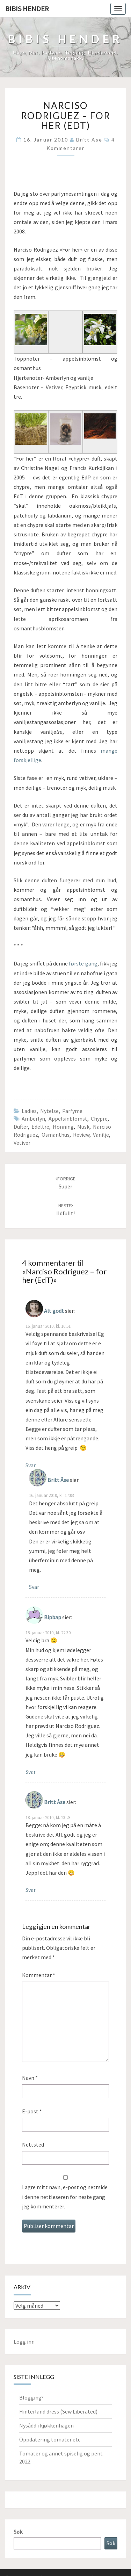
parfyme (72, 1110)
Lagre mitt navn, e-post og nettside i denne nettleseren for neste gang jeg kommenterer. (65, 2196)
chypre (99, 1118)
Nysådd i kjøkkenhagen (46, 2425)
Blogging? (31, 2397)
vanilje (101, 1134)
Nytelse (49, 1110)
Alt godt (54, 1310)
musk (83, 1126)
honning (63, 1126)
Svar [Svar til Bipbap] (31, 1771)
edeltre (40, 1126)
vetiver (22, 1142)
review (81, 1134)
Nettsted (33, 2144)
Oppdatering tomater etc (49, 2439)
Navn (30, 2077)
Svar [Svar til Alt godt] (31, 1465)
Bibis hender (27, 8)
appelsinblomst (68, 1118)
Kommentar (38, 1974)
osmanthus (56, 1134)
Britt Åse (58, 1479)
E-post (32, 2111)
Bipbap (52, 1617)
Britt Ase (89, 140)
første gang (83, 963)
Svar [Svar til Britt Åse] (34, 1586)
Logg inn (24, 2341)
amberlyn (33, 1118)
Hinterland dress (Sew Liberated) (58, 2411)
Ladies (29, 1110)
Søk (18, 2531)
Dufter (21, 1126)
